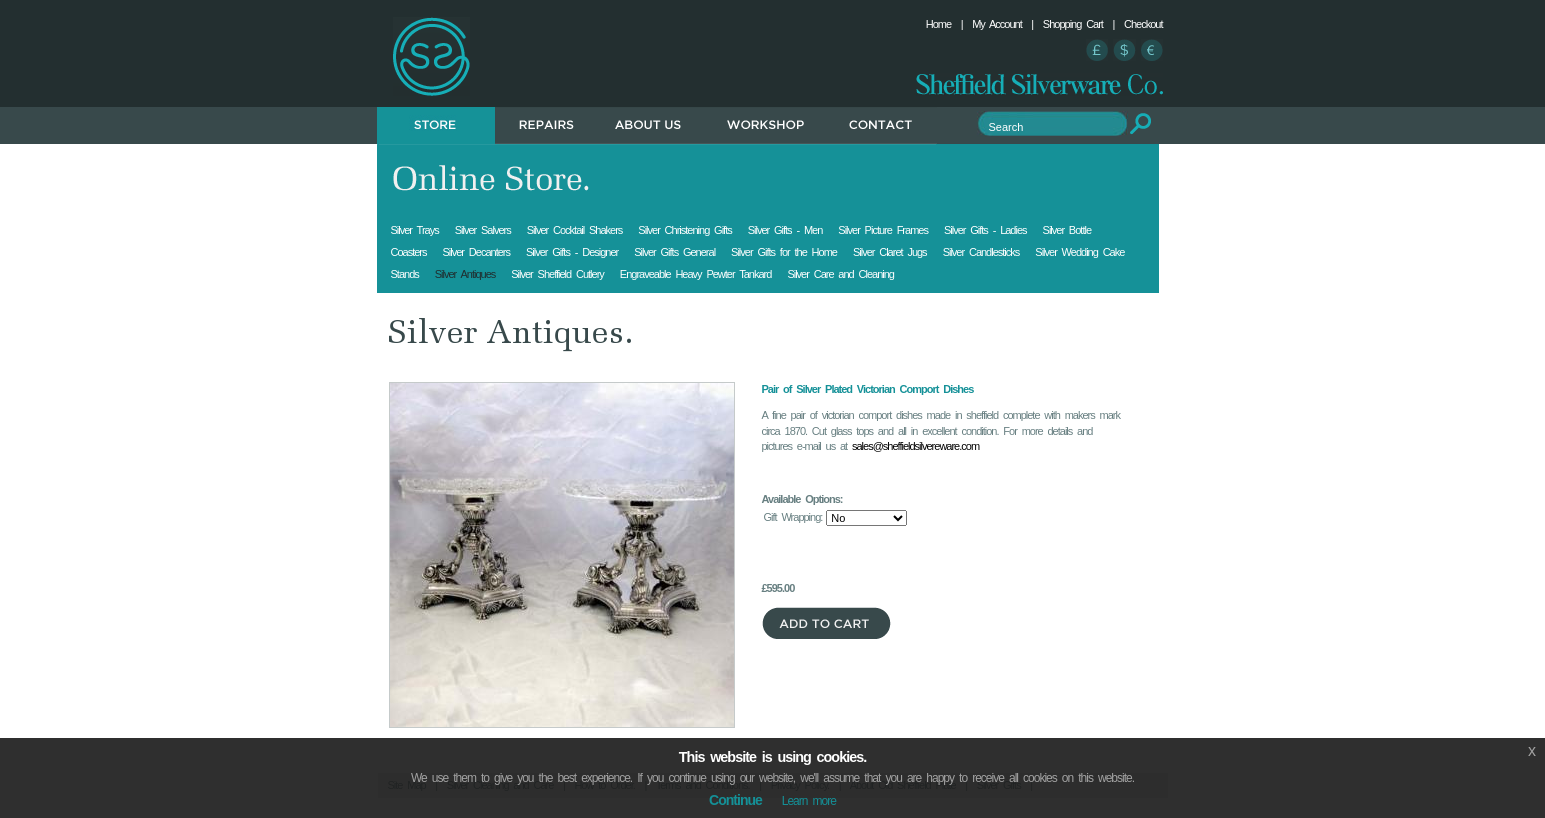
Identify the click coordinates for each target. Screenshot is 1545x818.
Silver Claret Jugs (890, 252)
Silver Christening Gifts (684, 230)
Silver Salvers (483, 230)
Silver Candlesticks (981, 252)
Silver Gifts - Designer (572, 252)
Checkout (1143, 24)
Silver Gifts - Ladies (985, 230)
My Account (997, 24)
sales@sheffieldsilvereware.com (915, 446)
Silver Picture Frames (883, 230)
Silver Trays (415, 230)
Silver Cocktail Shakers (575, 230)
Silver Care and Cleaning (840, 274)
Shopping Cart (1073, 24)
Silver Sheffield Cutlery (557, 274)
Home (938, 24)
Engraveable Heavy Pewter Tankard (696, 274)
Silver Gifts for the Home (784, 252)
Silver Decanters (476, 252)
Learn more (809, 801)
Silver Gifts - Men (785, 230)
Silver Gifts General (674, 252)
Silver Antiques (465, 274)
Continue (735, 800)
